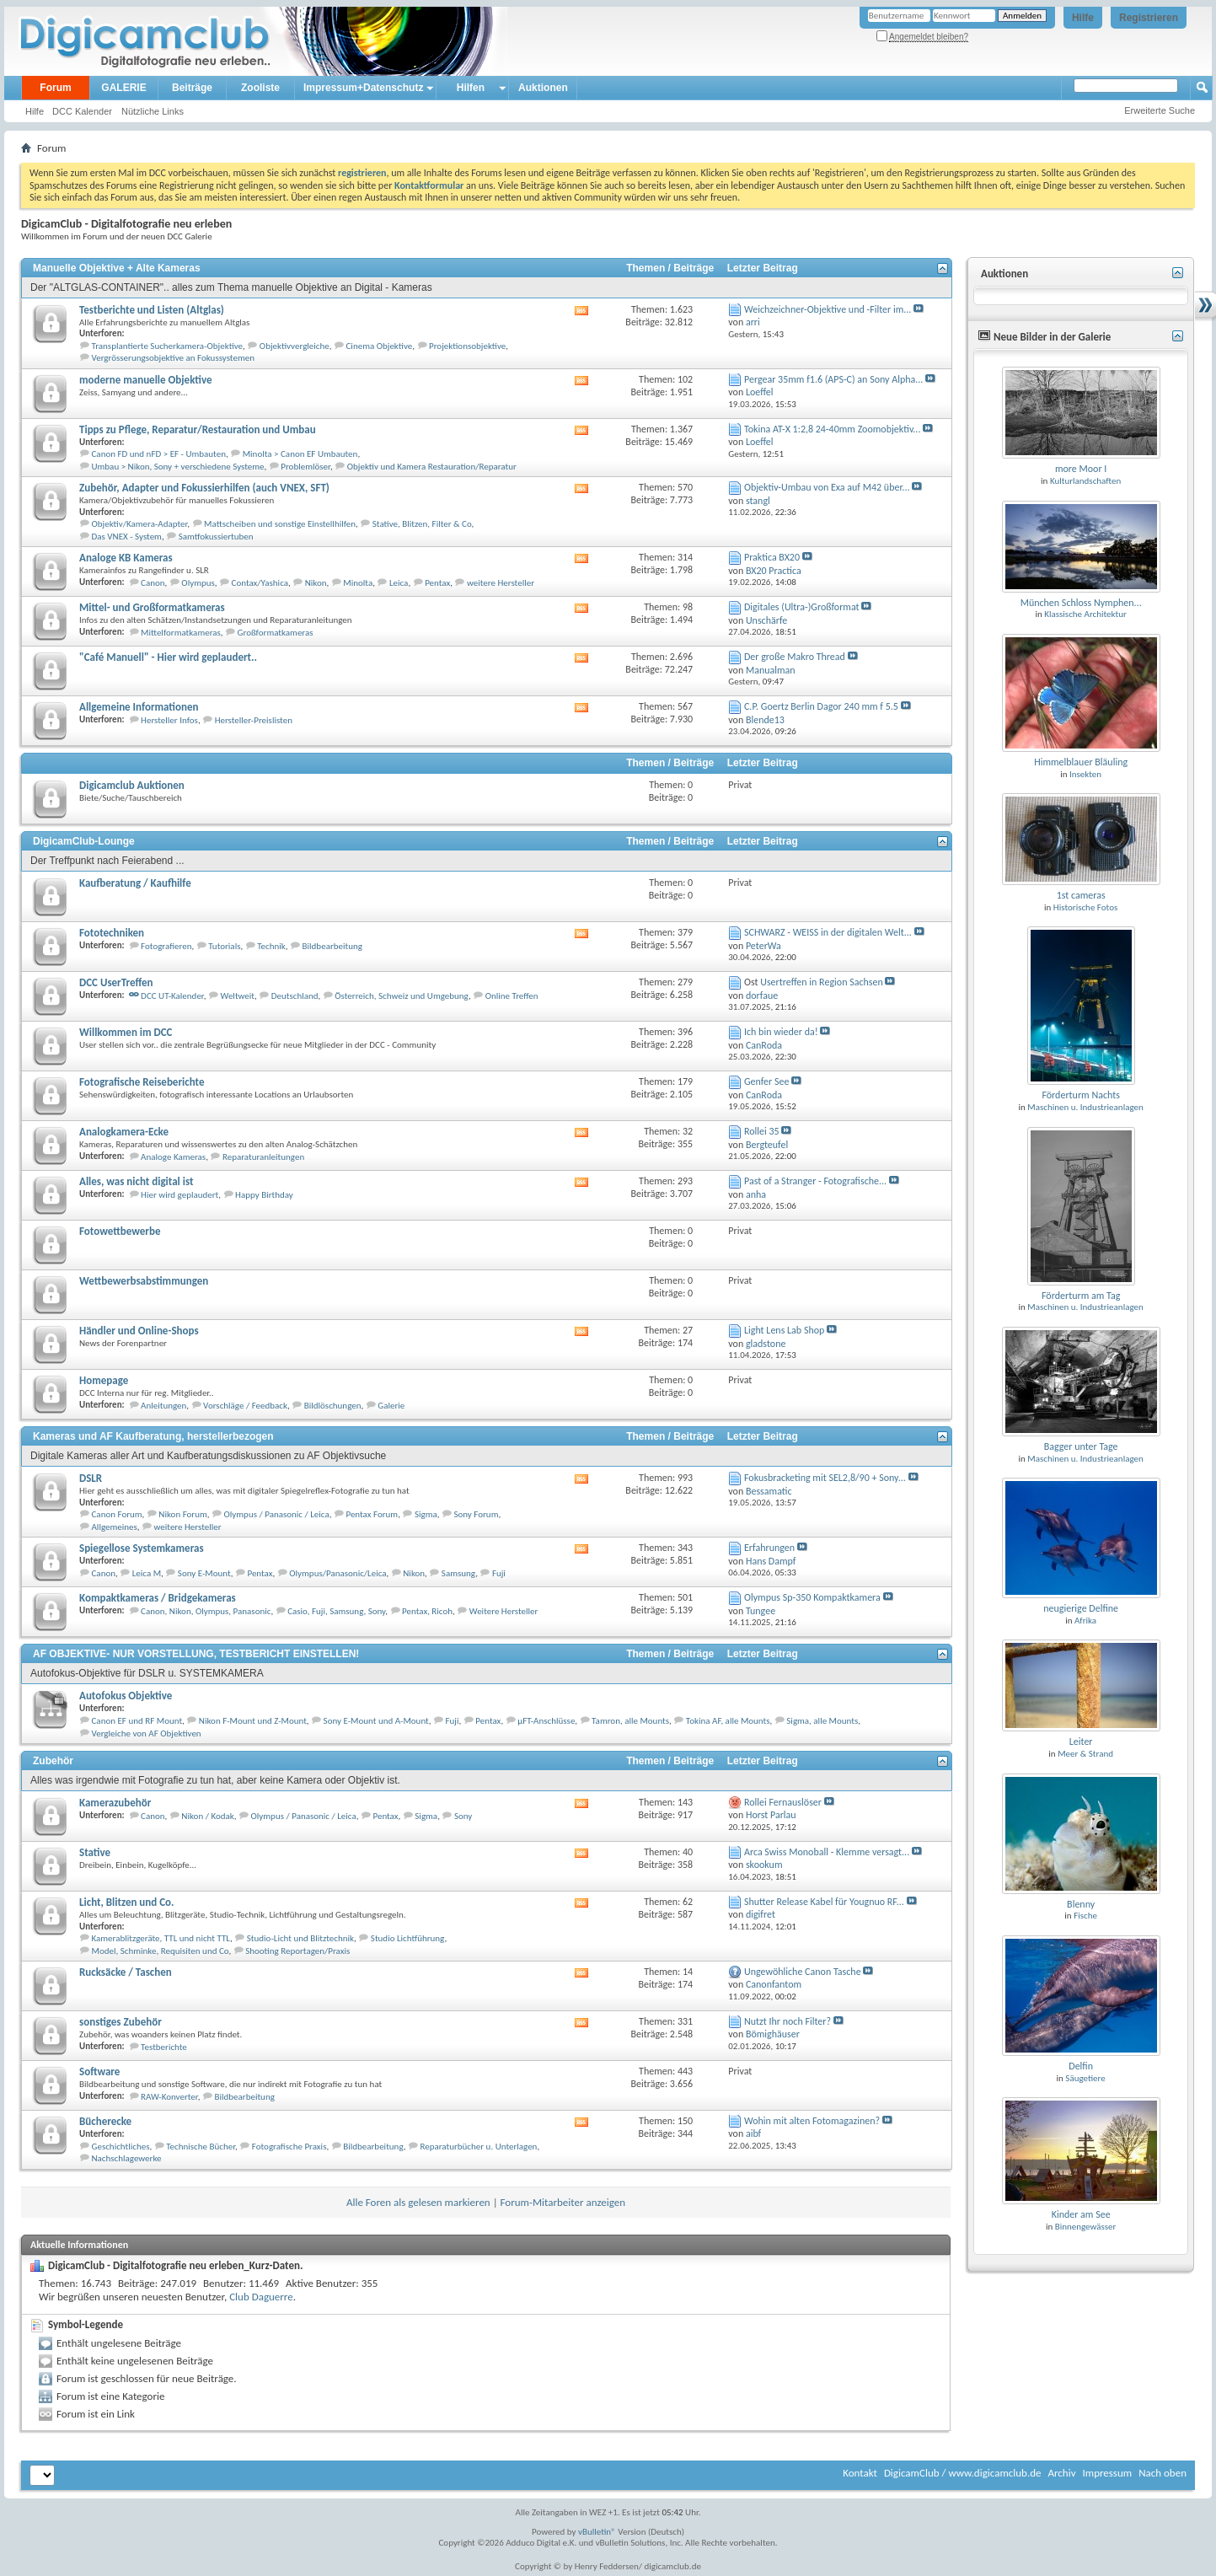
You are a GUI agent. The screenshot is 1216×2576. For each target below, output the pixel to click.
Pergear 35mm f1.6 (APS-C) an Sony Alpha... (833, 379)
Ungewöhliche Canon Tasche (802, 1972)
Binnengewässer (1086, 2226)
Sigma (426, 1514)
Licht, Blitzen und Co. (126, 1902)
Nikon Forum (182, 1514)
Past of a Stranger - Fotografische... (815, 1181)
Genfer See (766, 1081)
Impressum (1107, 2472)
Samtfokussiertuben (216, 536)
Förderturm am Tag (1081, 1295)
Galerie (391, 1405)
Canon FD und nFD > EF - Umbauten (159, 453)
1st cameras (1081, 895)
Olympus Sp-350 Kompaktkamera (812, 1597)
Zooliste (260, 88)
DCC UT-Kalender (172, 995)
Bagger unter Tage (1081, 1446)
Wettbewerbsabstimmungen (143, 1281)
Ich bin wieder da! (781, 1032)
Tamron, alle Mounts (630, 1720)
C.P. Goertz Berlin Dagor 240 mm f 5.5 (821, 706)
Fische (1085, 1915)
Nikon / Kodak (207, 1816)
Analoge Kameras (173, 1156)
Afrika (1085, 1620)
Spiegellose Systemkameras (141, 1548)
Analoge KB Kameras (126, 557)
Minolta (357, 582)
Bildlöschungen (333, 1405)
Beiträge (192, 88)
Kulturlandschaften (1085, 480)
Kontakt (860, 2472)
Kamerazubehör (115, 1802)
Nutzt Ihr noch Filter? (787, 2021)
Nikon (316, 582)
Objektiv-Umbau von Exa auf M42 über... (827, 487)
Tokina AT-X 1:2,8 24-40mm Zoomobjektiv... (832, 429)
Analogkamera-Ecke (124, 1131)
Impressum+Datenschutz (363, 88)
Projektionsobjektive (467, 346)
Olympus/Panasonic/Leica (337, 1573)
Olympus (197, 582)
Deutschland (295, 995)
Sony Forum (475, 1514)
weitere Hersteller (500, 582)
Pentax (437, 582)
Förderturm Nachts (1080, 1095)
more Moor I (1080, 469)
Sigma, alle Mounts (822, 1720)
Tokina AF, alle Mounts (728, 1720)
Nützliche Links (152, 111)
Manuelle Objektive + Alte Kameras (117, 268)
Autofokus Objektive (125, 1695)
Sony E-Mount (204, 1573)
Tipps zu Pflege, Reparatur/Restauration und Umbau (197, 429)
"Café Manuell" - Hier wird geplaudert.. (168, 657)
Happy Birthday (264, 1194)
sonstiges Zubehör (120, 2021)
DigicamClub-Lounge (84, 841)
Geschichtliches (121, 2146)
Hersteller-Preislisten (253, 720)
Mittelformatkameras (181, 632)
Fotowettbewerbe (119, 1231)
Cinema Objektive (379, 346)
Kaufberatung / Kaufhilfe (135, 883)
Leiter (1081, 1741)
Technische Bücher (200, 2146)
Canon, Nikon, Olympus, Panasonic (206, 1611)
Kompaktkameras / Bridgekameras (157, 1597)
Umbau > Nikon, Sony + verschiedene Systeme (178, 466)
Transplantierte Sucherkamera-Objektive (168, 346)
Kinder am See (1081, 2214)
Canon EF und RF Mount (137, 1720)
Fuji (499, 1573)
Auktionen (543, 88)
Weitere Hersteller (503, 1611)
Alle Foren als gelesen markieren (418, 2202)
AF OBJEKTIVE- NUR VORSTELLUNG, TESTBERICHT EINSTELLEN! (196, 1654)
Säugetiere (1085, 2078)
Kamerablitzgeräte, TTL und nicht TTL (161, 1938)
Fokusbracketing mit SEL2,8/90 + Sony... (825, 1478)
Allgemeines (114, 1526)
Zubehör (53, 1761)
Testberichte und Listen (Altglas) (151, 309)
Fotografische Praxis (289, 2146)
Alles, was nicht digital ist (136, 1181)
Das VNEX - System (127, 536)
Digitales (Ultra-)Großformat (802, 607)
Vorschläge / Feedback (245, 1405)
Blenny (1081, 1904)
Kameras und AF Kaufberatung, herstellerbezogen (153, 1436)
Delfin (1081, 2066)
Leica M (146, 1573)
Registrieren (1148, 18)
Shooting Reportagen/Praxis (297, 1950)
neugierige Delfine (1080, 1608)
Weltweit (238, 995)
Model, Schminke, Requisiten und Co (160, 1950)
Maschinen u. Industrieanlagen (1085, 1107)
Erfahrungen (769, 1548)
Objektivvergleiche (294, 346)
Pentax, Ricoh (427, 1611)
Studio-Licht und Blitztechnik (300, 1938)
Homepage (103, 1380)
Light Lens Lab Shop (784, 1330)
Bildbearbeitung (332, 946)
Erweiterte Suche (1159, 110)
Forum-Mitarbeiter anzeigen (563, 2202)
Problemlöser (305, 466)
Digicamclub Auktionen (132, 785)
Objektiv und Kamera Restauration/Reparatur (432, 466)
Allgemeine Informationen (138, 706)
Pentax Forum (372, 1514)
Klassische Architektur (1085, 614)
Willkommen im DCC (126, 1032)
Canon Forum (117, 1514)
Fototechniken (111, 932)
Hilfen (471, 88)
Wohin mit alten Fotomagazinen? (812, 2121)
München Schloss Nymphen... (1081, 603)
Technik (271, 946)
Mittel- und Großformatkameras (152, 607)
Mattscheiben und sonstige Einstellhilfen (280, 523)
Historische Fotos (1085, 907)
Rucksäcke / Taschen (125, 1972)
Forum (55, 88)
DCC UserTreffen (116, 982)
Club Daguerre (261, 2296)
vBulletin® (597, 2531)
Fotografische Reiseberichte (141, 1082)
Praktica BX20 (772, 557)
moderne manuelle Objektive (145, 379)
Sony (463, 1816)
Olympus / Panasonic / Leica (276, 1514)
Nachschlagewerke (127, 2158)
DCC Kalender (82, 111)
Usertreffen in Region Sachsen (821, 982)
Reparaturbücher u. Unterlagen (478, 2146)
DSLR (90, 1478)
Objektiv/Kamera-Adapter (140, 523)
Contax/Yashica (260, 582)
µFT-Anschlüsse (546, 1720)
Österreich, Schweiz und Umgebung (402, 995)
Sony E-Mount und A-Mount (376, 1720)
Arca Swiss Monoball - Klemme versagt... (826, 1852)
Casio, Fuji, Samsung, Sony (336, 1611)
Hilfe (1083, 18)
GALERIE (123, 88)
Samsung (458, 1573)
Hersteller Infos (169, 720)
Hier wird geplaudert (179, 1194)
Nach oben (1162, 2472)
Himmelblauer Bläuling (1081, 762)
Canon (153, 582)
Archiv (1061, 2472)
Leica (398, 582)
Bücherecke (105, 2121)
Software (99, 2071)
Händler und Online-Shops (139, 1330)
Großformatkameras (275, 632)
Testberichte (164, 2047)
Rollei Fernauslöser (783, 1802)
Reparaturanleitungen (263, 1156)
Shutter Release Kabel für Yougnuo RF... (824, 1902)
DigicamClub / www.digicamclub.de (963, 2472)
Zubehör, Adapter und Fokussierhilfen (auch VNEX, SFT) (204, 487)
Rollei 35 (761, 1131)
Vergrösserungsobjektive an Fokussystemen (173, 357)
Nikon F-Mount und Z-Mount (253, 1720)
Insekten (1085, 774)
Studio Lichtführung (408, 1938)
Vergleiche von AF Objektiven (146, 1733)
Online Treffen (511, 995)
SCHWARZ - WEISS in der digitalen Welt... (828, 932)
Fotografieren (166, 946)
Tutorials (224, 946)
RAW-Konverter (169, 2096)
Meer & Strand (1085, 1753)
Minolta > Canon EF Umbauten (300, 453)
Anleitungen (163, 1405)
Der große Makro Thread (794, 657)
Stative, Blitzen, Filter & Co (422, 523)
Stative (94, 1852)
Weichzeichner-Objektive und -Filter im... (827, 309)
